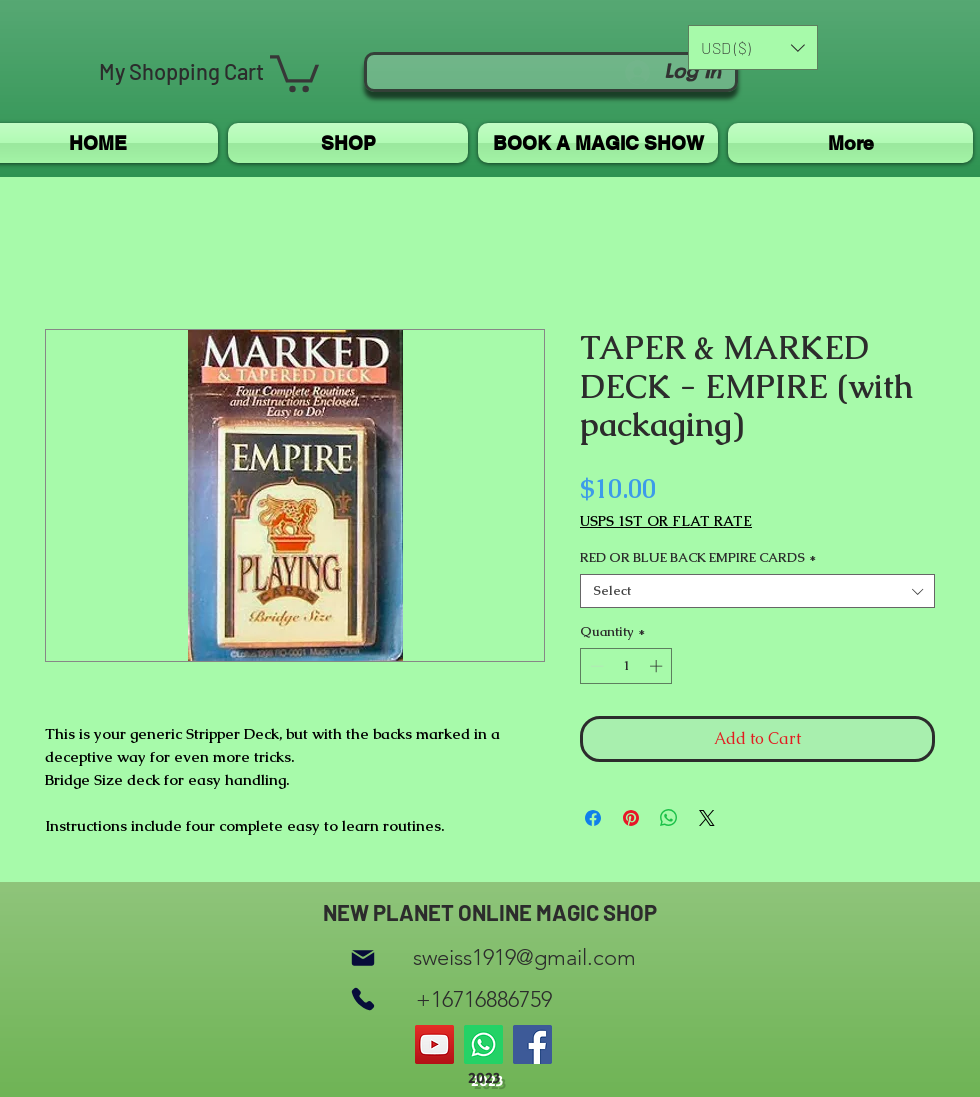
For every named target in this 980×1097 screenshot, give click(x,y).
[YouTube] (434, 1044)
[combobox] (757, 591)
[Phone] (363, 999)
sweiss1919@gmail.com (524, 957)
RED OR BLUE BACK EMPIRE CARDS (698, 558)
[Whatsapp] (483, 1044)
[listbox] (753, 47)
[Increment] (658, 666)
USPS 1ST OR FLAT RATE (666, 521)
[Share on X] (707, 818)
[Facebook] (532, 1044)
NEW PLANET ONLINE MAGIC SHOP (490, 912)
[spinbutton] (626, 666)
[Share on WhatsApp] (669, 818)
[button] (294, 71)
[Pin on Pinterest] (631, 818)
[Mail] (363, 957)
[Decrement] (595, 666)
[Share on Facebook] (593, 818)
